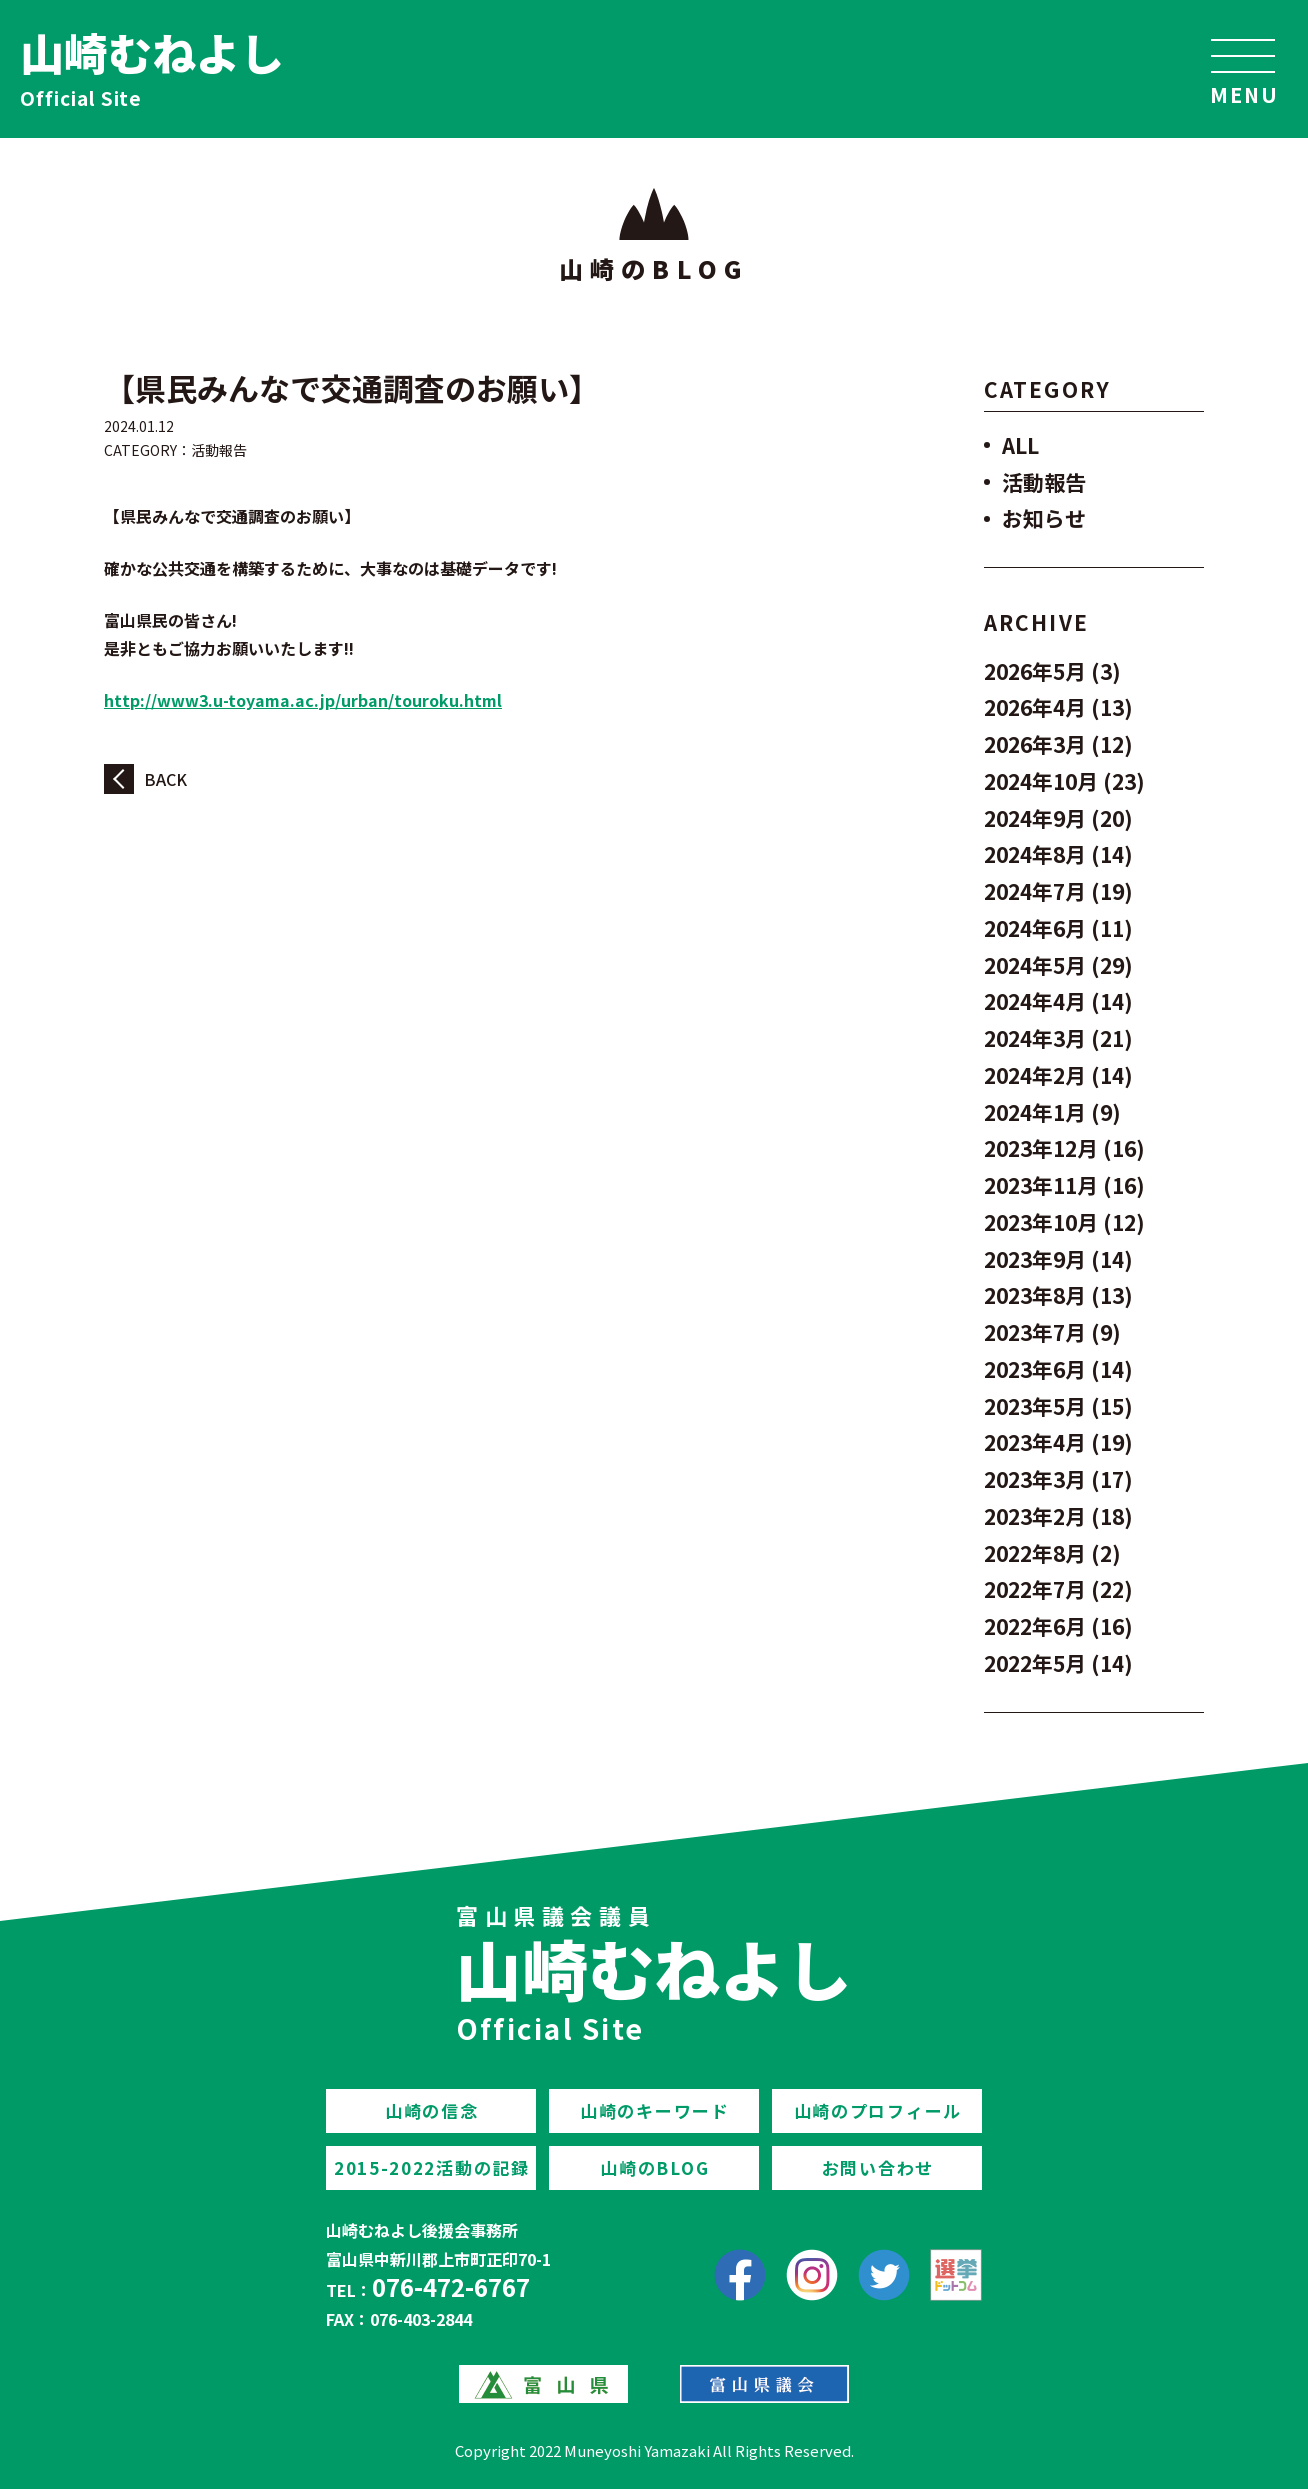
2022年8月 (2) (1052, 1553)
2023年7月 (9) (1052, 1332)
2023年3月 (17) (1058, 1479)
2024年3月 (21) (1058, 1038)
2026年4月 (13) (1058, 707)
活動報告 (219, 450)
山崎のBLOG (654, 2167)
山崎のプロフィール (878, 2110)
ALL (1020, 445)
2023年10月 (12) (1064, 1222)
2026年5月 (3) (1052, 671)
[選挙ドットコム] (956, 2275)
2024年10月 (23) (1064, 781)
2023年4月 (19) (1058, 1442)
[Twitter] (884, 2275)
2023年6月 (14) (1058, 1369)
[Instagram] (812, 2275)
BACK (165, 779)
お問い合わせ (878, 2167)
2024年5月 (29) (1058, 965)
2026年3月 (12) (1058, 744)
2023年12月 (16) (1064, 1148)
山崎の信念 (432, 2110)
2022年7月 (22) (1058, 1589)
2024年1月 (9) (1052, 1112)
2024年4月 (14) (1058, 1001)
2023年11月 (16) (1064, 1185)
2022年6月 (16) (1058, 1626)
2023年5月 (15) (1058, 1406)
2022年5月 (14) (1058, 1663)
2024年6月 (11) (1058, 928)
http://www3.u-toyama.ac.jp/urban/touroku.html (303, 700)
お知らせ (1044, 518)
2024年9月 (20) (1058, 818)
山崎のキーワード (655, 2110)
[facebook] (740, 2275)
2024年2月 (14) (1058, 1075)
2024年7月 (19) (1058, 891)
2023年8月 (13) (1058, 1295)
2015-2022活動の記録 (432, 2167)
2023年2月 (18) (1058, 1516)
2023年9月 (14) (1058, 1259)
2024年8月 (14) (1058, 854)
